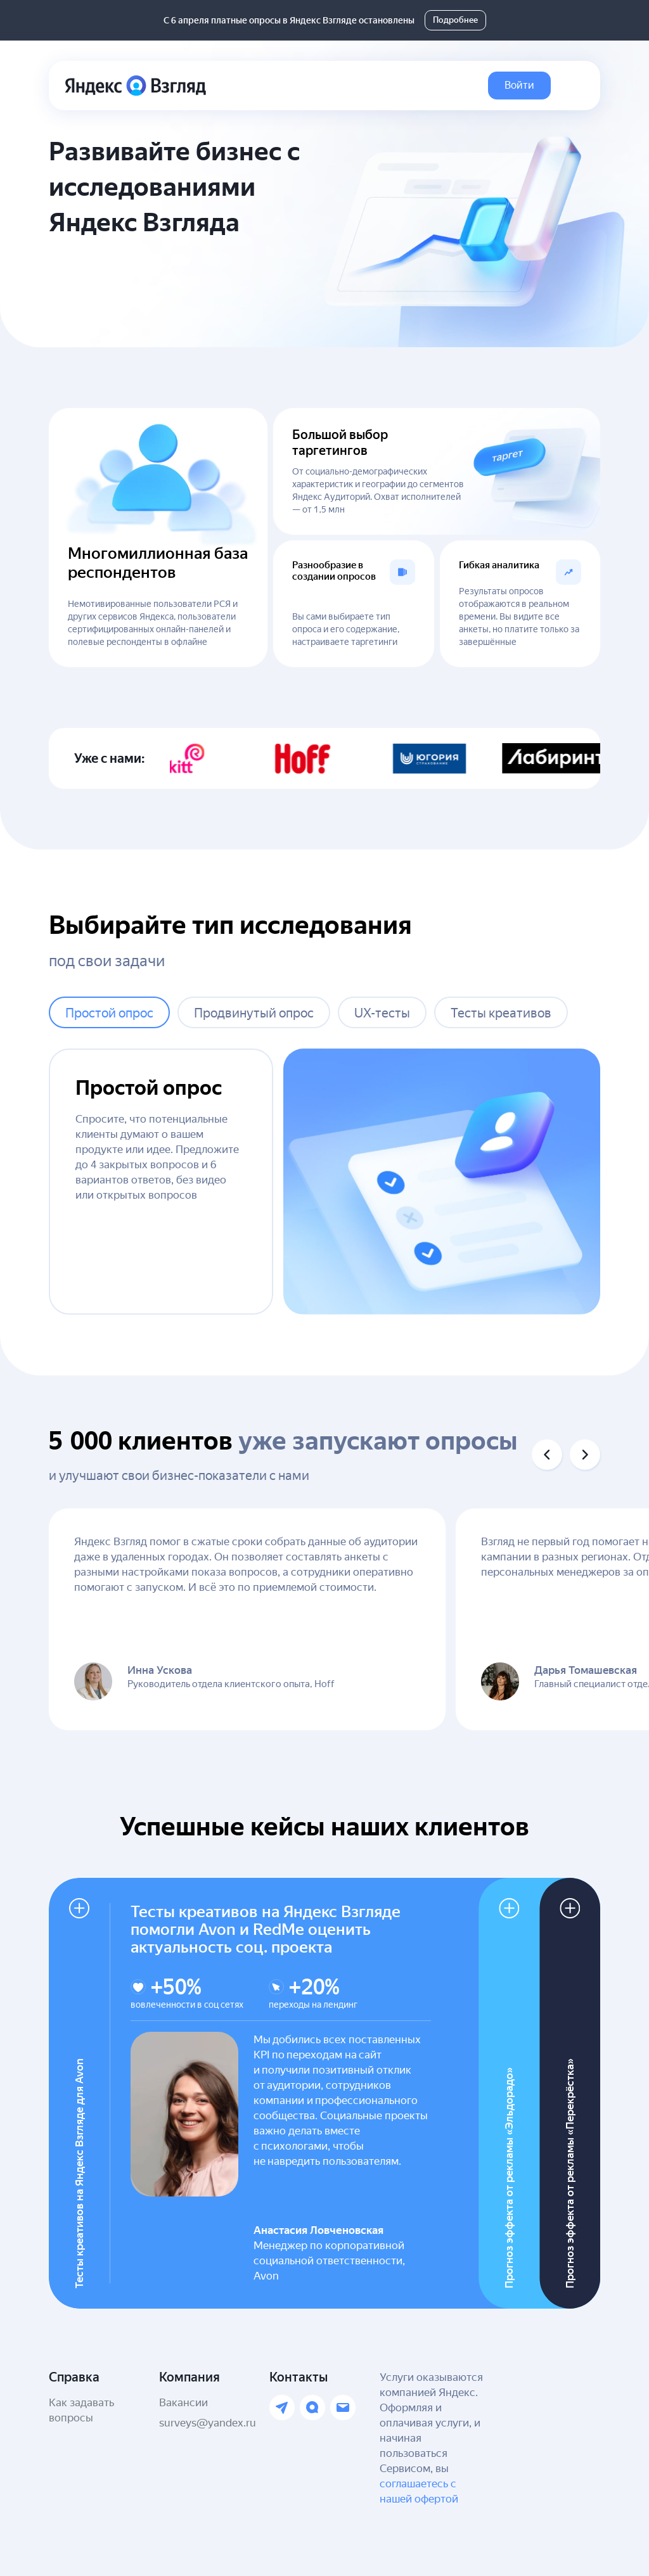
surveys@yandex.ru (207, 2422)
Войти (519, 85)
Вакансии (183, 2402)
